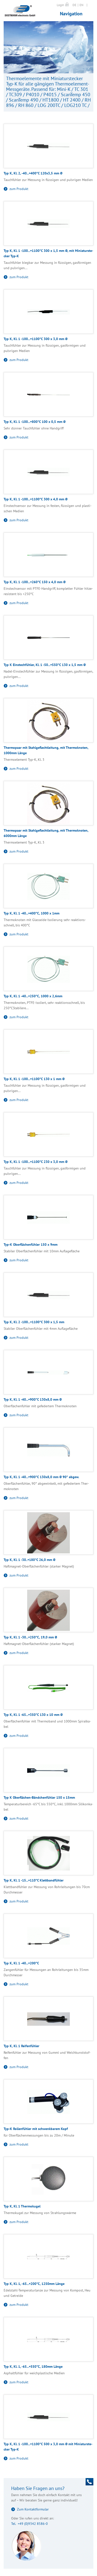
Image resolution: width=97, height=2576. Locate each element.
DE (74, 5)
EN (81, 5)
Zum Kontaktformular (33, 2509)
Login (60, 5)
